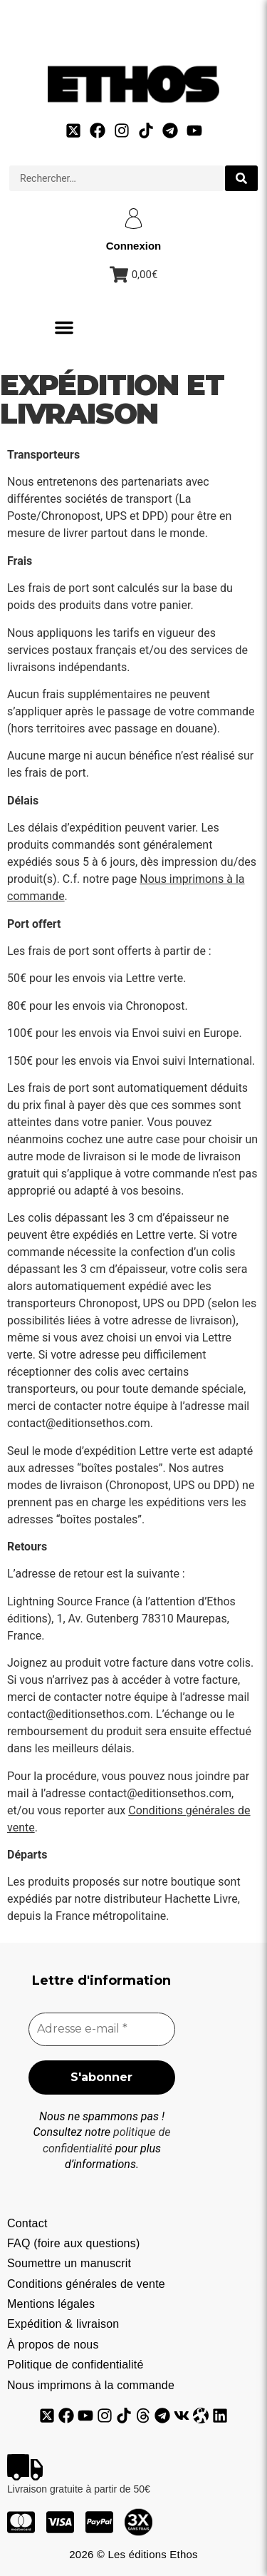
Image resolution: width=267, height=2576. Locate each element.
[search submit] (241, 178)
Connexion (134, 246)
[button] (64, 327)
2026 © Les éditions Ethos (133, 2554)
